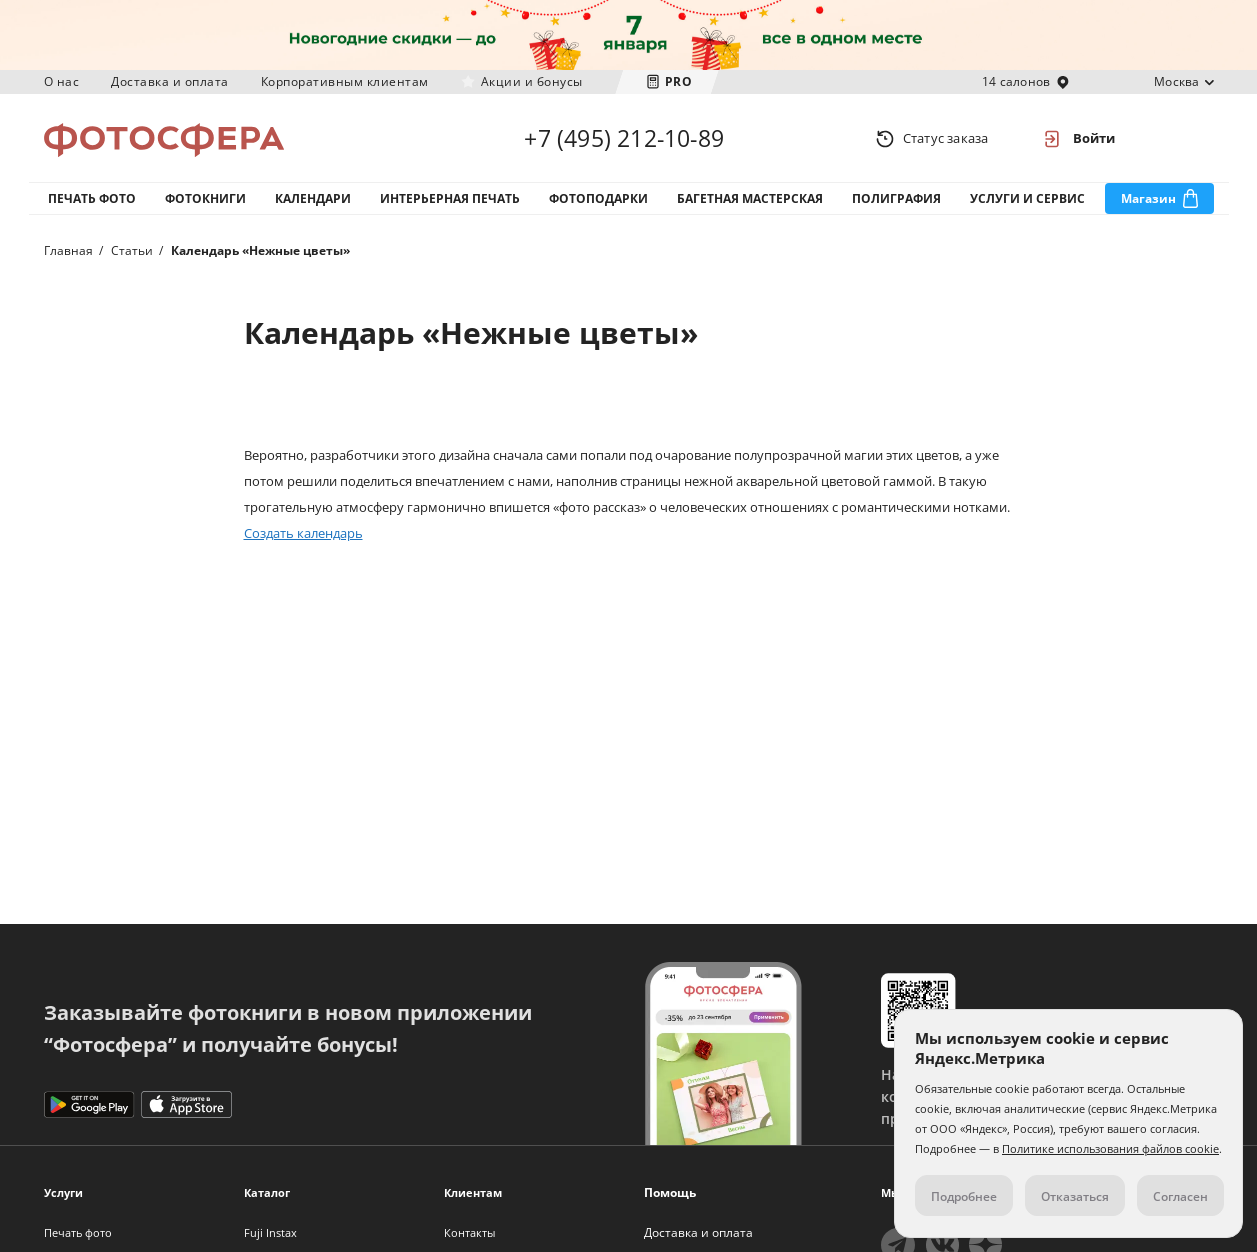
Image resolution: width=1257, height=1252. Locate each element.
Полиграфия (896, 198)
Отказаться (1075, 1196)
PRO (679, 81)
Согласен (1180, 1196)
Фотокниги (205, 198)
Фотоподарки (598, 198)
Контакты (469, 1232)
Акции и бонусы (532, 81)
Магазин (1148, 198)
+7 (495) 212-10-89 (624, 138)
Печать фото (92, 198)
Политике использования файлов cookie (1110, 1148)
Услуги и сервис (1027, 198)
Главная (68, 250)
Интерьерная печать (450, 198)
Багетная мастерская (750, 198)
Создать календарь (303, 533)
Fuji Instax (270, 1232)
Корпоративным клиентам (345, 81)
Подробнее (964, 1196)
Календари (313, 198)
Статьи (132, 250)
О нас (62, 81)
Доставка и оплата (170, 81)
